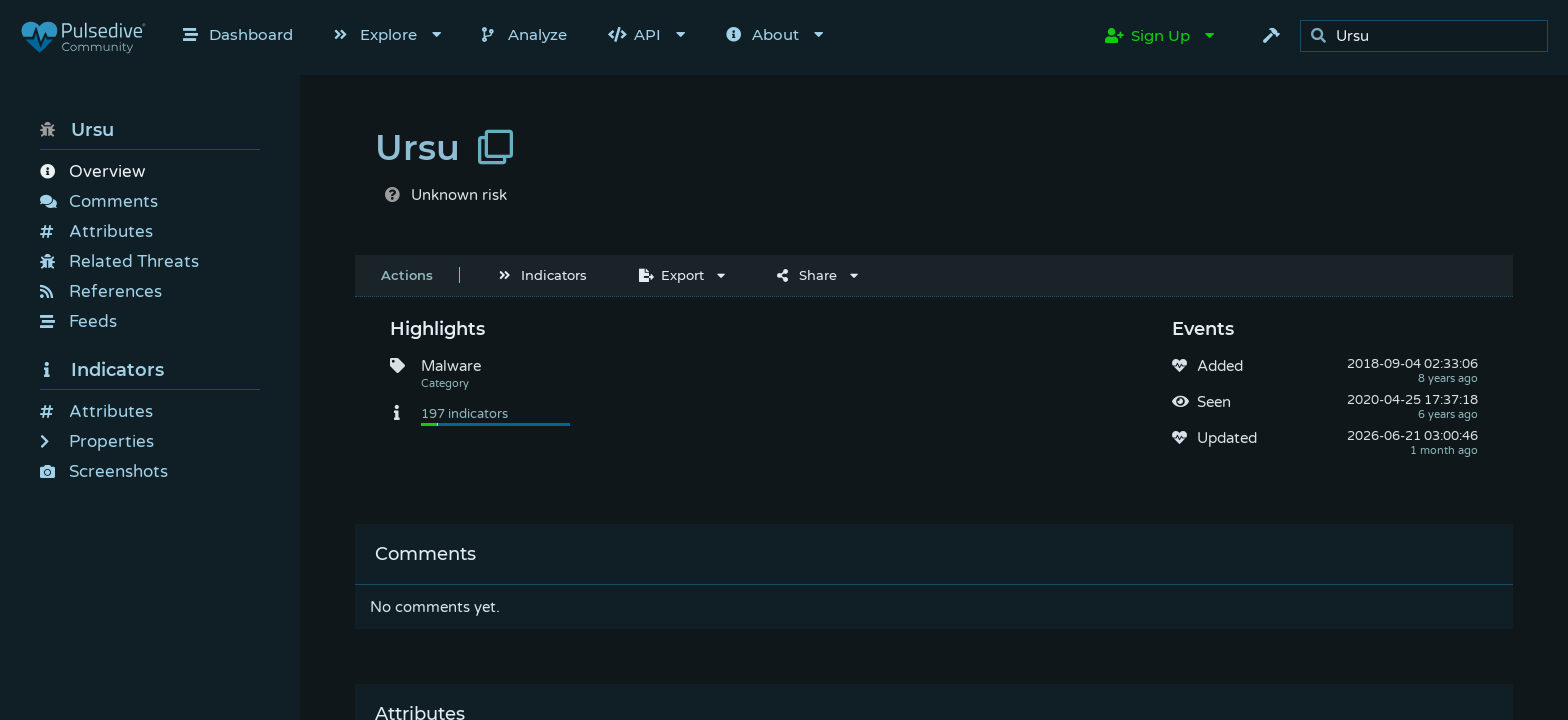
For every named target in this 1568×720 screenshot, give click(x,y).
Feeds (78, 321)
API (634, 34)
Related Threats (119, 261)
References (101, 291)
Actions (407, 275)
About (762, 34)
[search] (1429, 36)
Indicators (102, 370)
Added (1220, 366)
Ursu (77, 130)
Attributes (96, 231)
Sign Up (1147, 35)
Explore (375, 34)
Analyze (524, 34)
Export (671, 275)
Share (807, 275)
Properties (97, 441)
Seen (1214, 402)
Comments (99, 201)
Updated (1227, 438)
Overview (92, 171)
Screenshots (104, 471)
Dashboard (238, 34)
